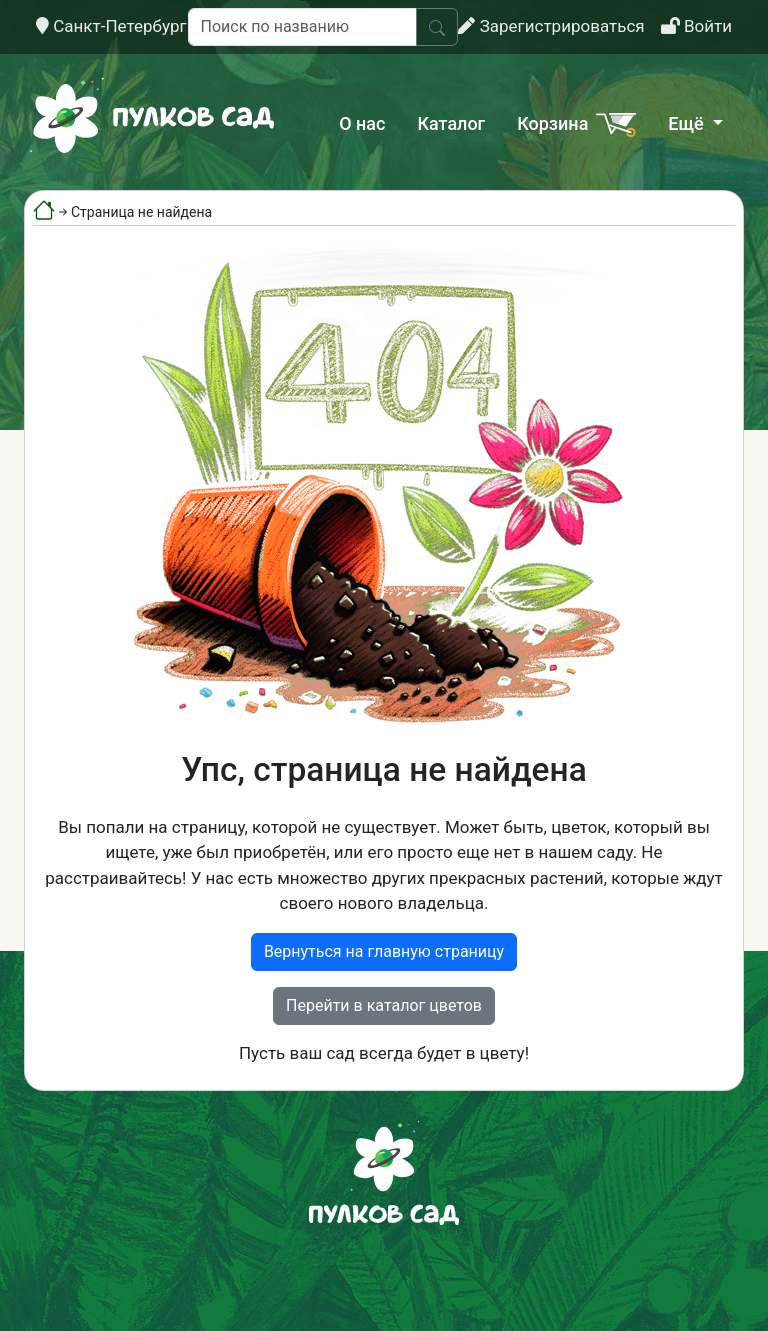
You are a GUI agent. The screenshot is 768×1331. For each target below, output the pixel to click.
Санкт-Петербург (111, 26)
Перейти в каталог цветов (384, 1005)
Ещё (688, 123)
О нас (362, 123)
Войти (696, 26)
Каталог (451, 123)
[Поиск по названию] (302, 27)
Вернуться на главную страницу (384, 951)
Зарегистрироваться (551, 26)
